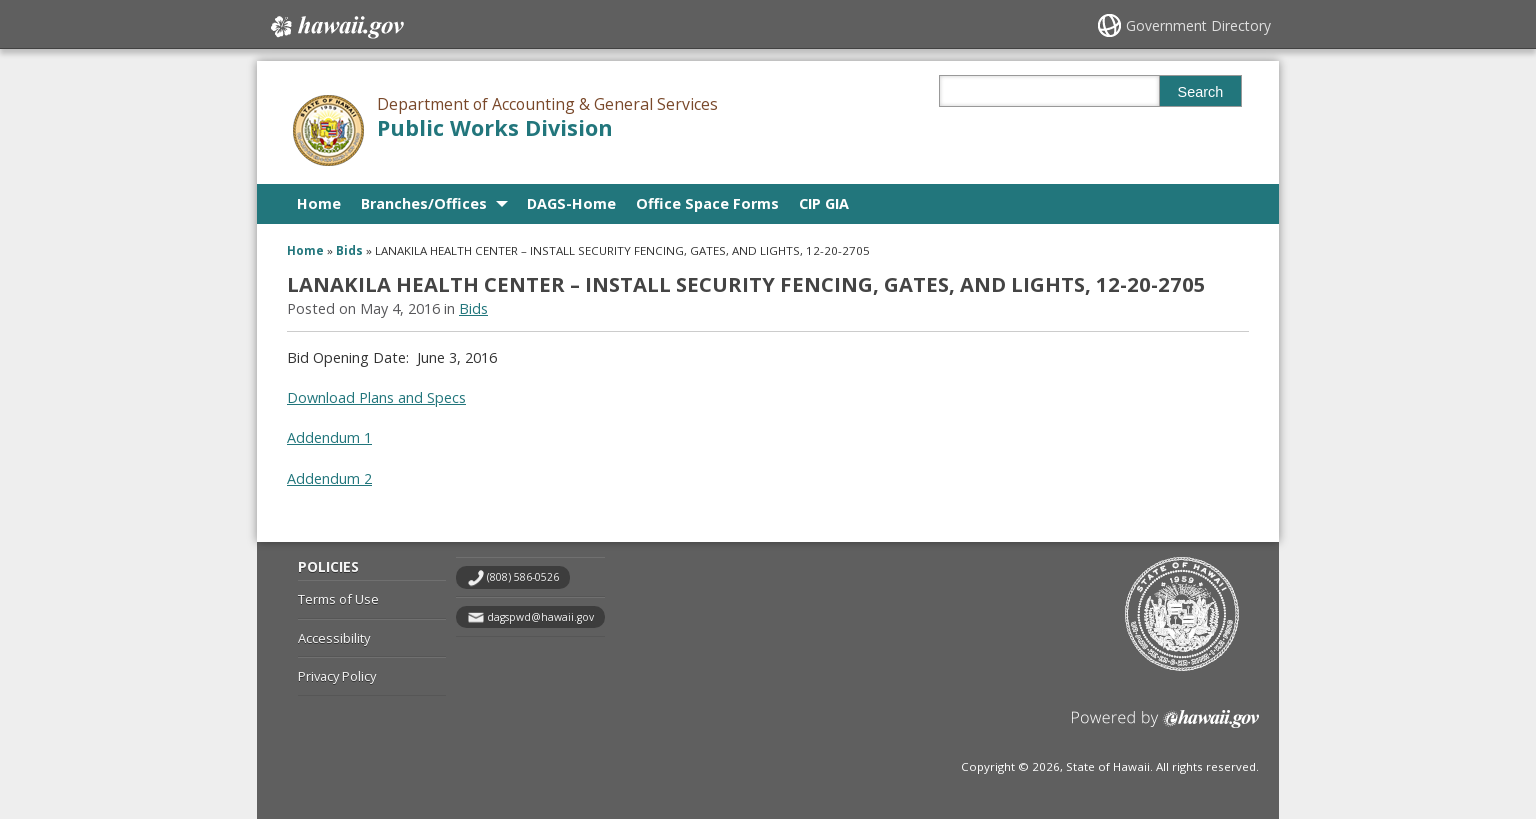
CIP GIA (824, 203)
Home (319, 203)
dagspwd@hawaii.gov (540, 617)
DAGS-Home (571, 203)
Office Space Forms (707, 203)
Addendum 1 (329, 437)
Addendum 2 (329, 478)
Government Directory (1198, 25)
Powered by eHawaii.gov (1165, 726)
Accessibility (334, 638)
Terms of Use (338, 599)
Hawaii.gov (335, 27)
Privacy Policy (337, 676)
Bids (349, 250)
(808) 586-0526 (523, 577)
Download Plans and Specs (376, 397)
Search (1201, 92)
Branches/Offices (424, 203)
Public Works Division (495, 127)
